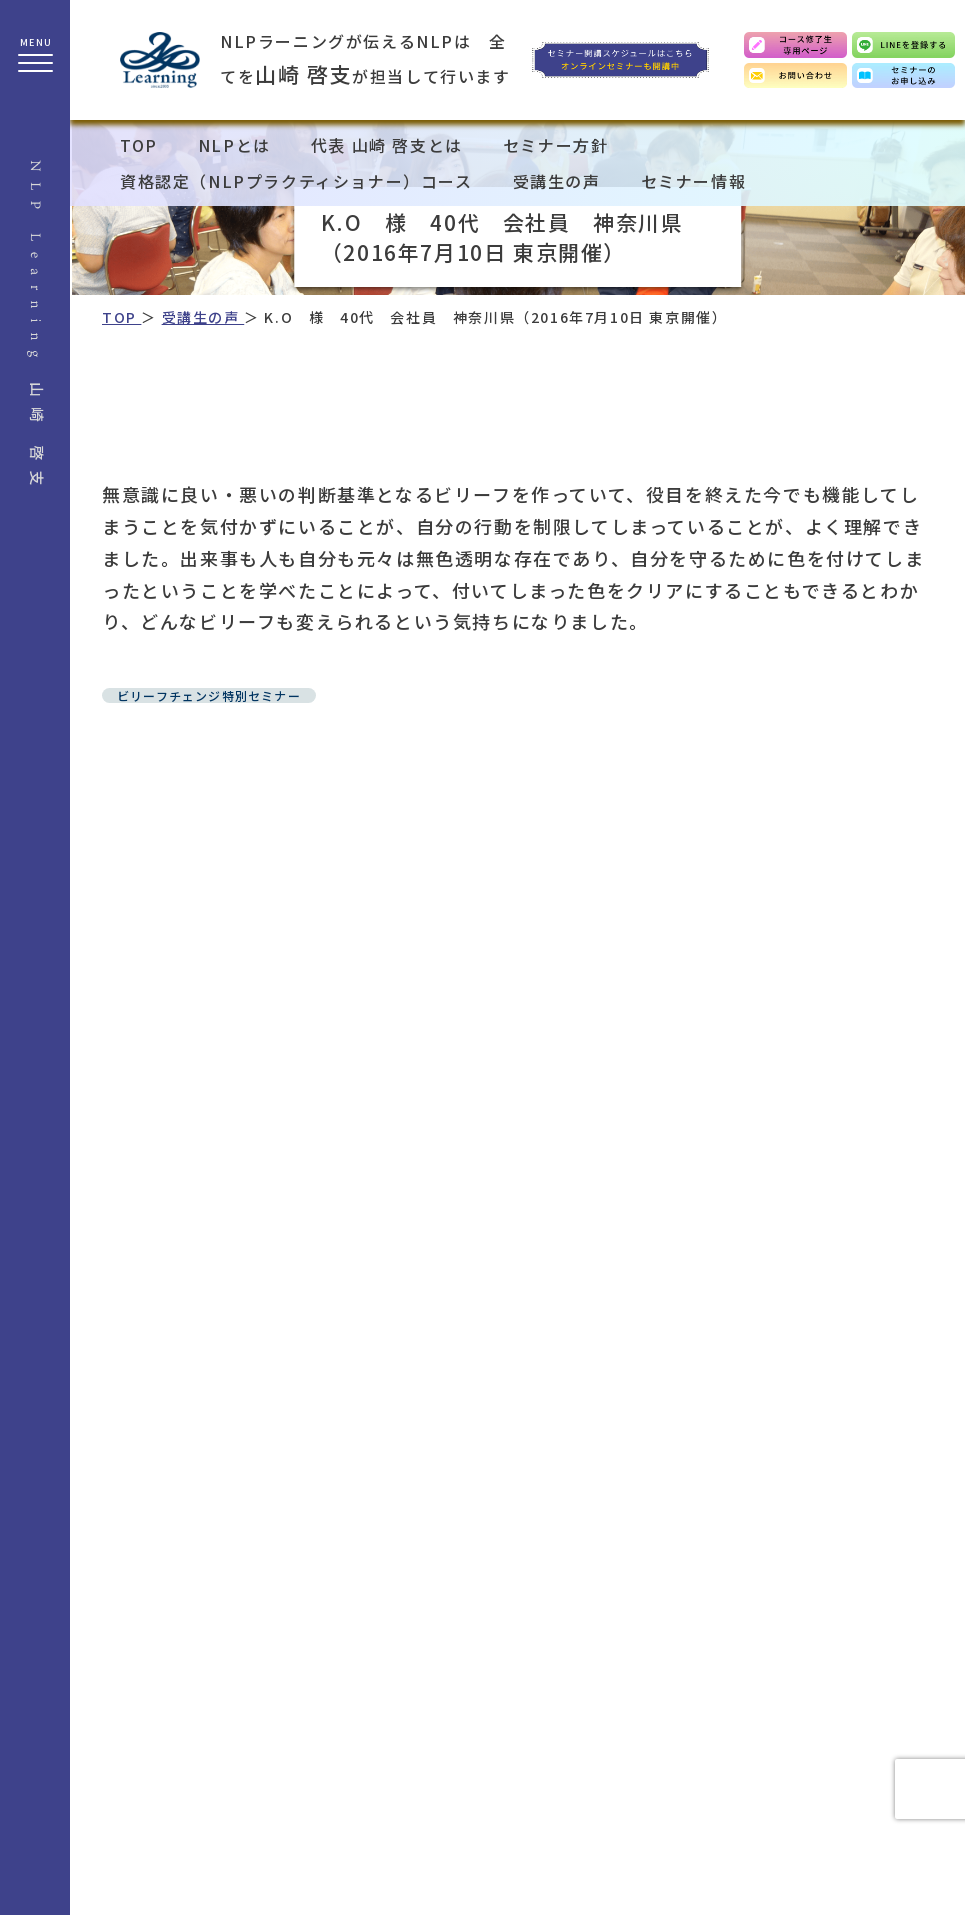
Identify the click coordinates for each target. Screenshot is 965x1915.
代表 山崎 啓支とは (387, 145)
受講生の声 (557, 181)
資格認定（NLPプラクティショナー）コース (296, 181)
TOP (139, 145)
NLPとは (234, 145)
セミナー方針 (556, 145)
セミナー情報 (694, 181)
